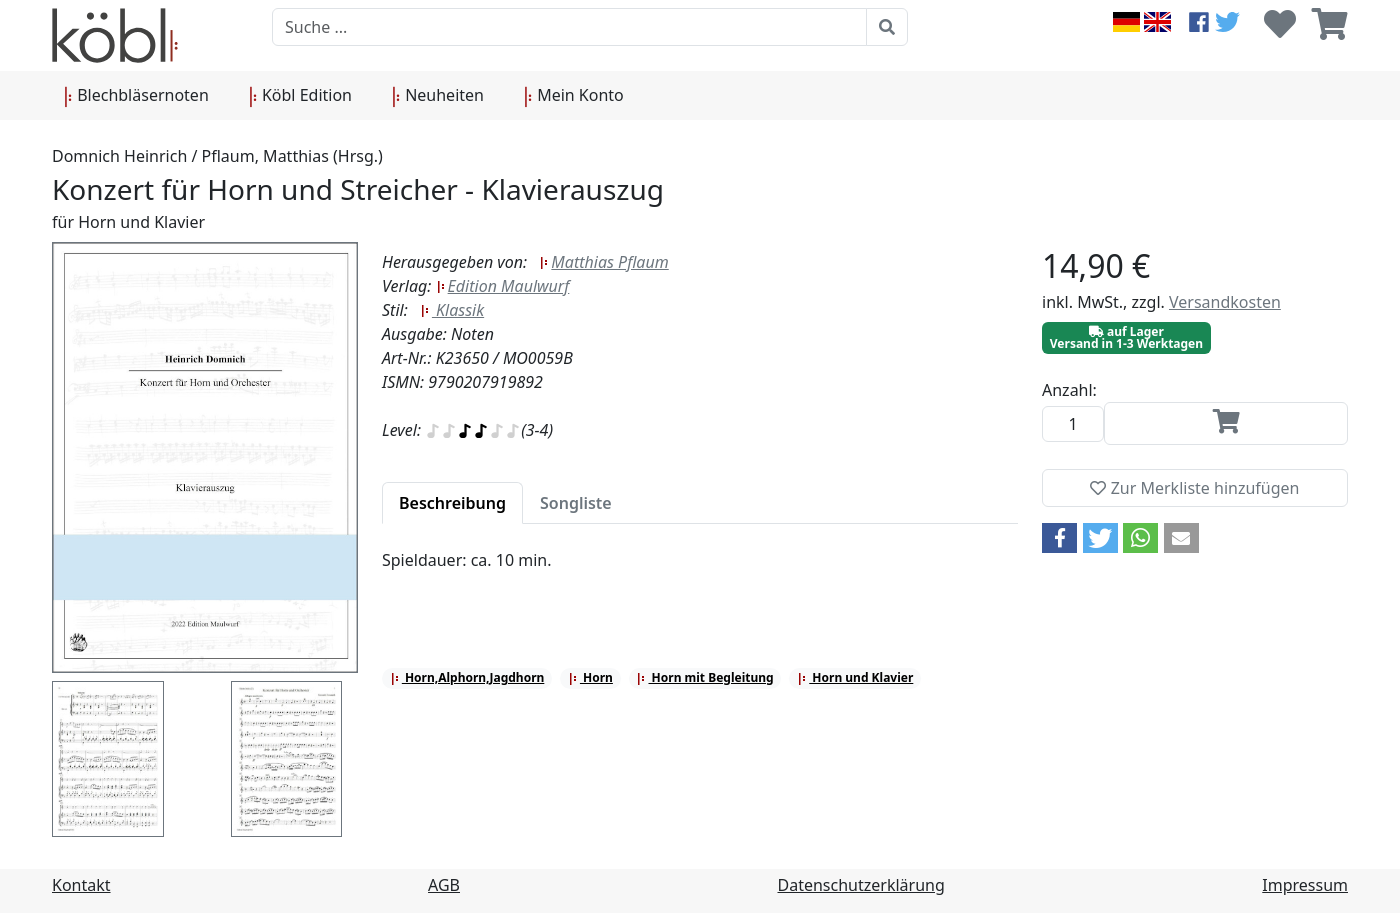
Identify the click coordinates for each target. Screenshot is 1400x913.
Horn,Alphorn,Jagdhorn (467, 677)
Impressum (1305, 885)
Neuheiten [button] (438, 96)
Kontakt (81, 885)
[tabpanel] (700, 572)
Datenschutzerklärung (861, 885)
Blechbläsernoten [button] (136, 96)
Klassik (452, 310)
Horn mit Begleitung (704, 677)
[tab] (452, 503)
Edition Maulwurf (503, 286)
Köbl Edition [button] (300, 96)
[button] (1059, 538)
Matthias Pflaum (603, 262)
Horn (590, 677)
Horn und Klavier (855, 677)
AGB (444, 885)
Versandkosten (1225, 302)
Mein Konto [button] (574, 96)
